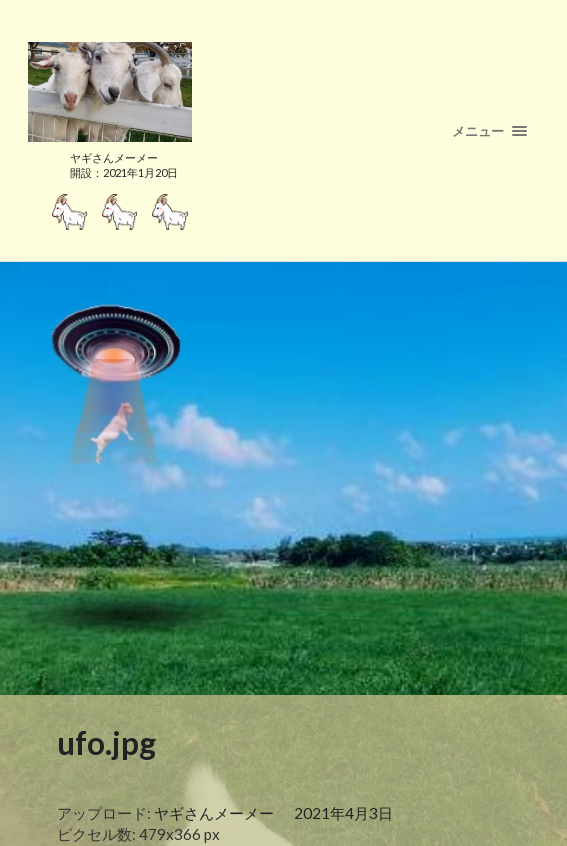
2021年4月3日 (343, 813)
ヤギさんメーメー (214, 813)
